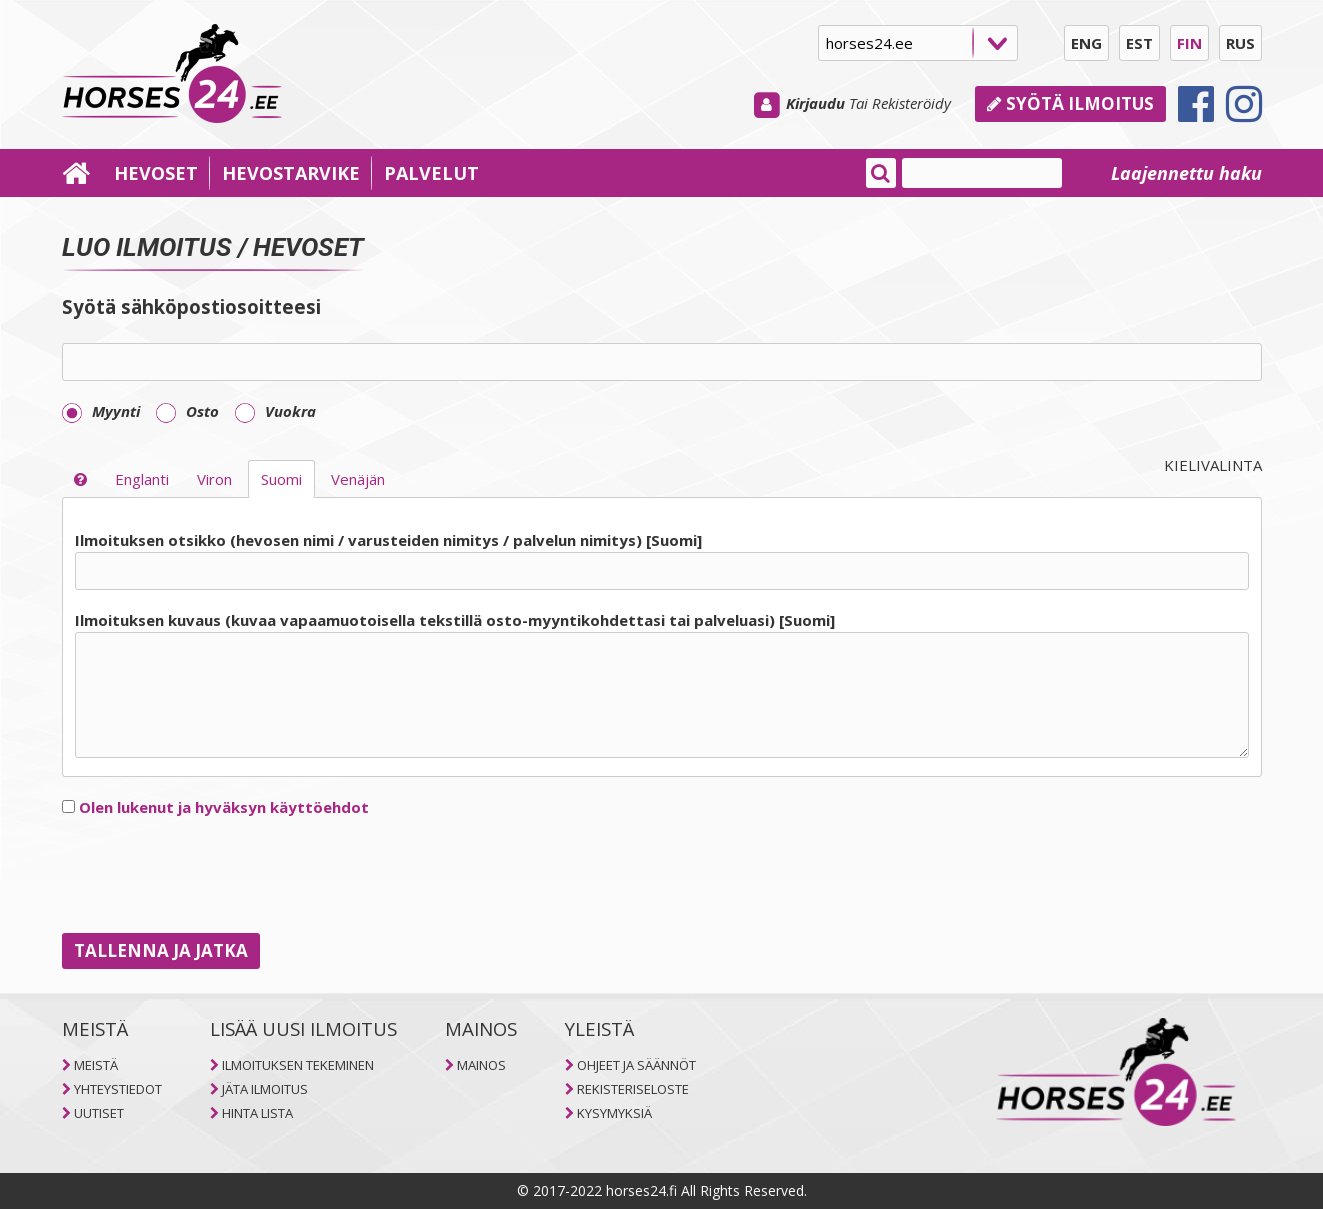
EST (1139, 43)
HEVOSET (156, 173)
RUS (1240, 43)
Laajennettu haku (1186, 173)
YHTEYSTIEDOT (118, 1089)
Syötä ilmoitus (1070, 103)
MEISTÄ (96, 1065)
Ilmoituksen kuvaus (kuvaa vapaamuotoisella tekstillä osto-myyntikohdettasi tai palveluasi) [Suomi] (455, 620)
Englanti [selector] (142, 479)
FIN (1189, 43)
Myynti (101, 411)
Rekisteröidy (911, 103)
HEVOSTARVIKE (291, 173)
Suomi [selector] (281, 479)
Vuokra (275, 411)
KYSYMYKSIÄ (614, 1113)
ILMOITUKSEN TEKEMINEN (298, 1065)
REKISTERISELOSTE (633, 1089)
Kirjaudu (815, 103)
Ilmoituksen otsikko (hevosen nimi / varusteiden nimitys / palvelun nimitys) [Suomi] (388, 540)
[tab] (662, 646)
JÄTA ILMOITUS (265, 1089)
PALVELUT (431, 173)
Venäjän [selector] (358, 479)
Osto (187, 411)
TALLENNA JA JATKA (161, 950)
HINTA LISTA (257, 1113)
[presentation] (214, 876)
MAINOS (481, 1065)
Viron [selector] (214, 479)
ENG (1086, 43)
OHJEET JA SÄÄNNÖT (636, 1065)
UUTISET (99, 1113)
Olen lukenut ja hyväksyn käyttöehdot (224, 807)
